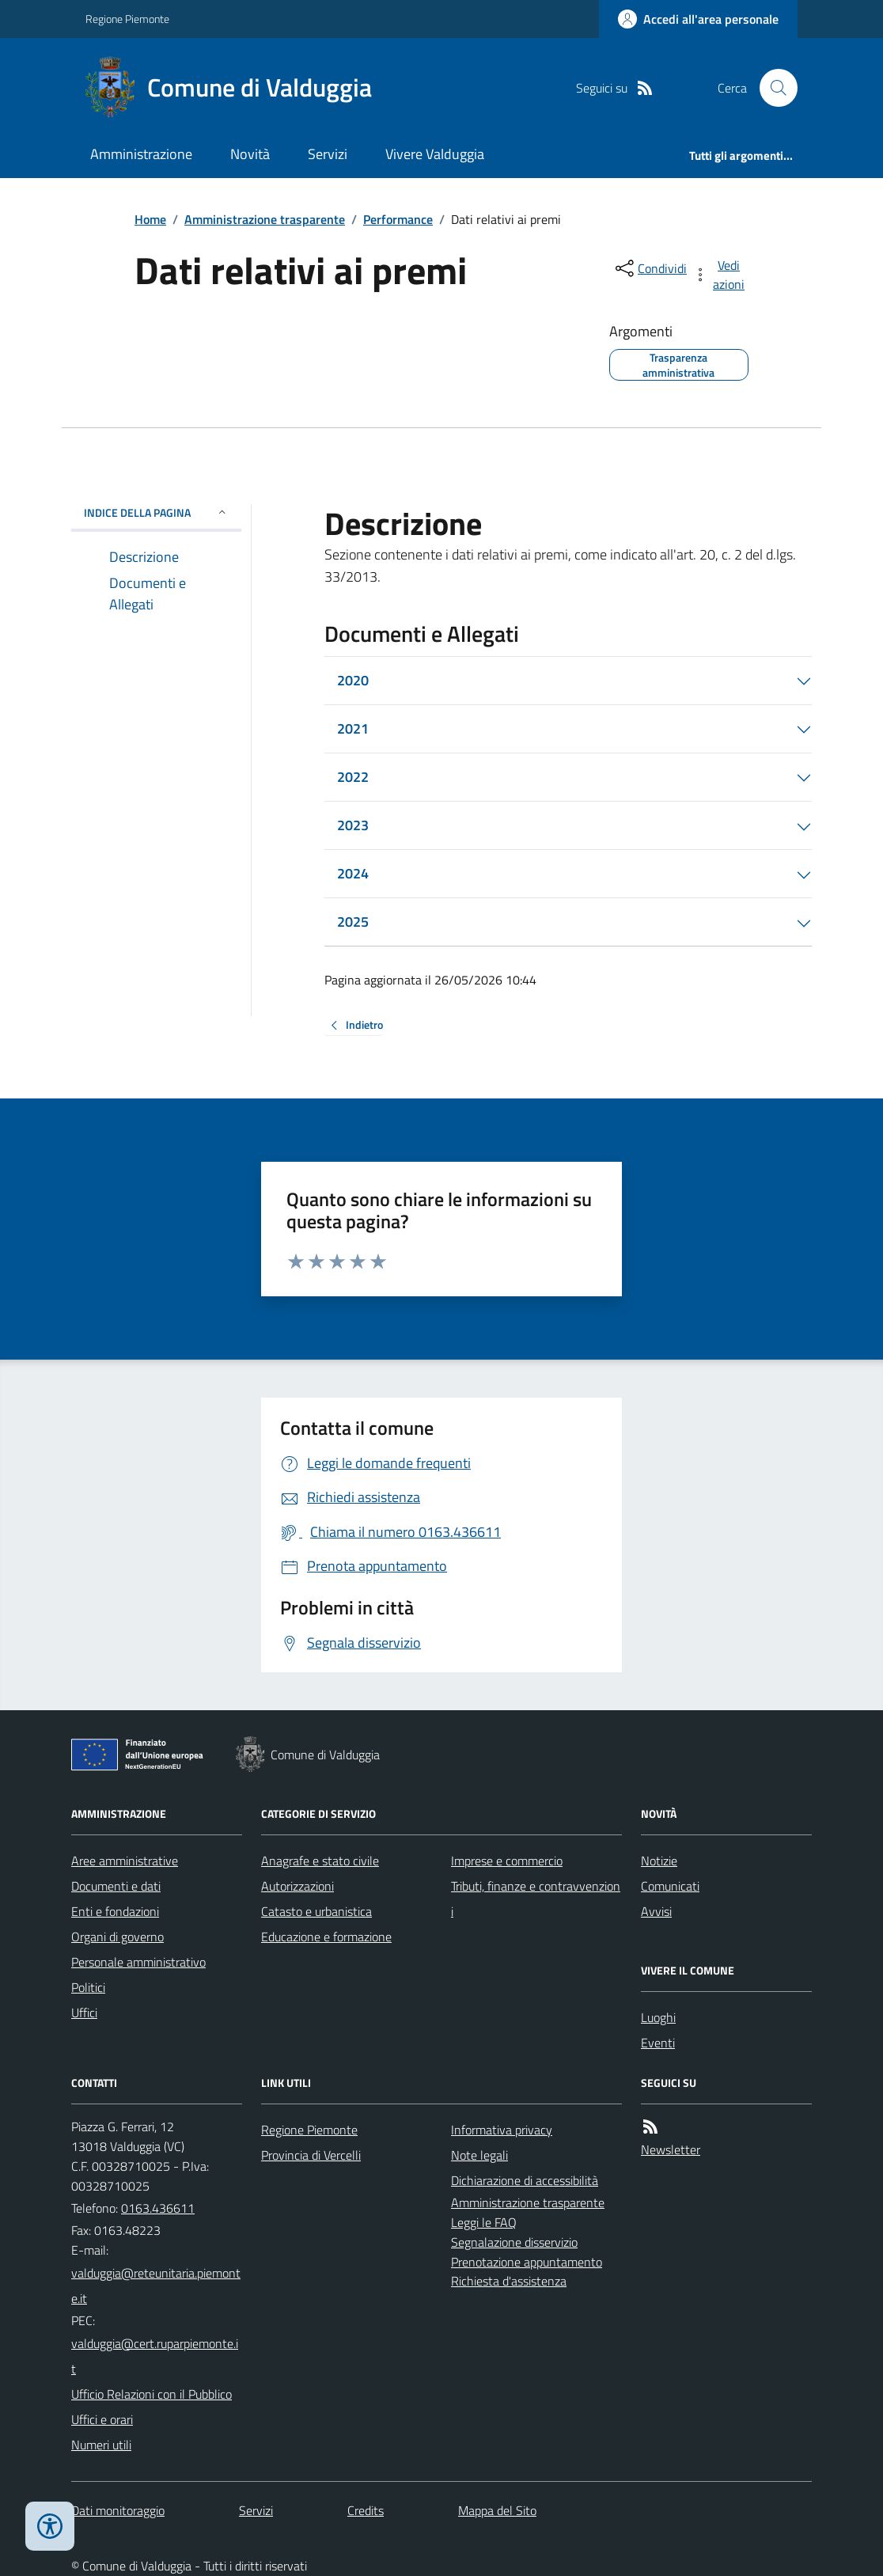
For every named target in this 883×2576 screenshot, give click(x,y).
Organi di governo (117, 1936)
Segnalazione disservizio (514, 2242)
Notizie (659, 1860)
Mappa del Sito (497, 2510)
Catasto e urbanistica (316, 1911)
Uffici (84, 2012)
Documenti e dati (116, 1885)
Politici (88, 1987)
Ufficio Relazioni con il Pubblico (151, 2393)
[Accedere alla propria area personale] (698, 19)
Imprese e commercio (507, 1860)
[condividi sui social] (649, 268)
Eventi (658, 2042)
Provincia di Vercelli (311, 2154)
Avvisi (656, 1911)
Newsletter (670, 2149)
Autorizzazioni (297, 1885)
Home (150, 219)
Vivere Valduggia (434, 154)
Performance (398, 219)
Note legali (479, 2154)
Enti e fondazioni (115, 1911)
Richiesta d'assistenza (509, 2280)
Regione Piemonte (127, 18)
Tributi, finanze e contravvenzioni (535, 1898)
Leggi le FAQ (484, 2222)
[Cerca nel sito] (772, 88)
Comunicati (670, 1885)
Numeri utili (101, 2444)
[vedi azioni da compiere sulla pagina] (720, 275)
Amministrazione (141, 154)
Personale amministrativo (138, 1961)
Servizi (327, 154)
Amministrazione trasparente (264, 219)
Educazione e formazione (326, 1936)
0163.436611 (158, 2208)
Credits (365, 2510)
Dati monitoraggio (118, 2510)
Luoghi (658, 2017)
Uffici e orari (102, 2419)
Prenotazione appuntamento (526, 2261)
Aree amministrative (124, 1860)
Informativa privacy (501, 2129)
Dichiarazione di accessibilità (524, 2180)
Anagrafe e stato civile (320, 1860)
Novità (250, 154)
